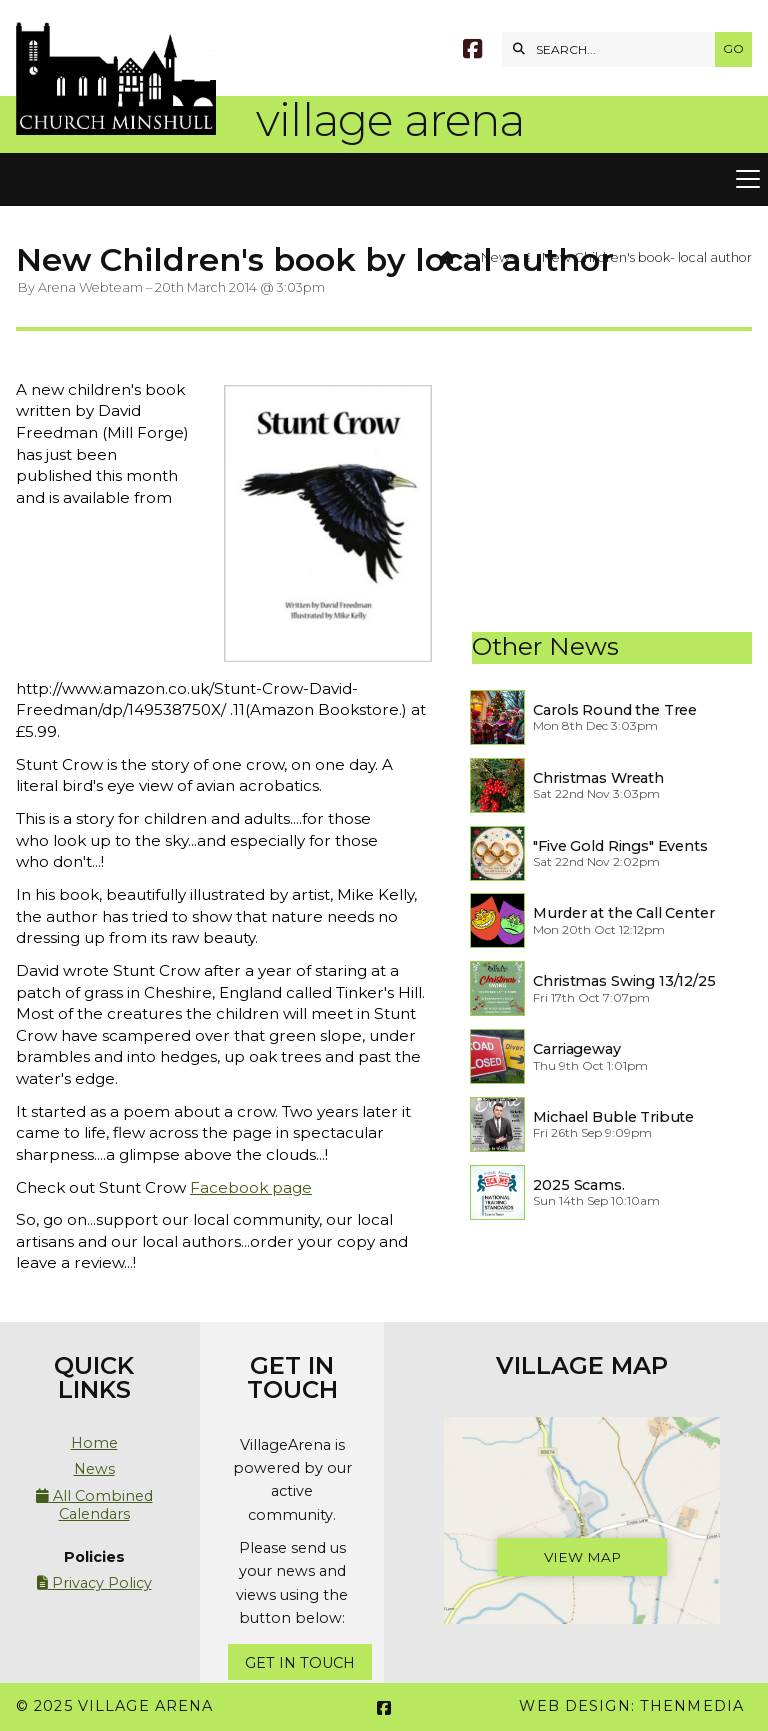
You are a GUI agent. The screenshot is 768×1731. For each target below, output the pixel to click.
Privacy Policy (94, 1583)
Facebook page (251, 1187)
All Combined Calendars (94, 1505)
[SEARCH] (613, 49)
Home (94, 1443)
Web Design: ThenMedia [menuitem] (631, 1706)
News (498, 257)
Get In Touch (300, 1663)
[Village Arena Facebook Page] (472, 51)
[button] (384, 180)
